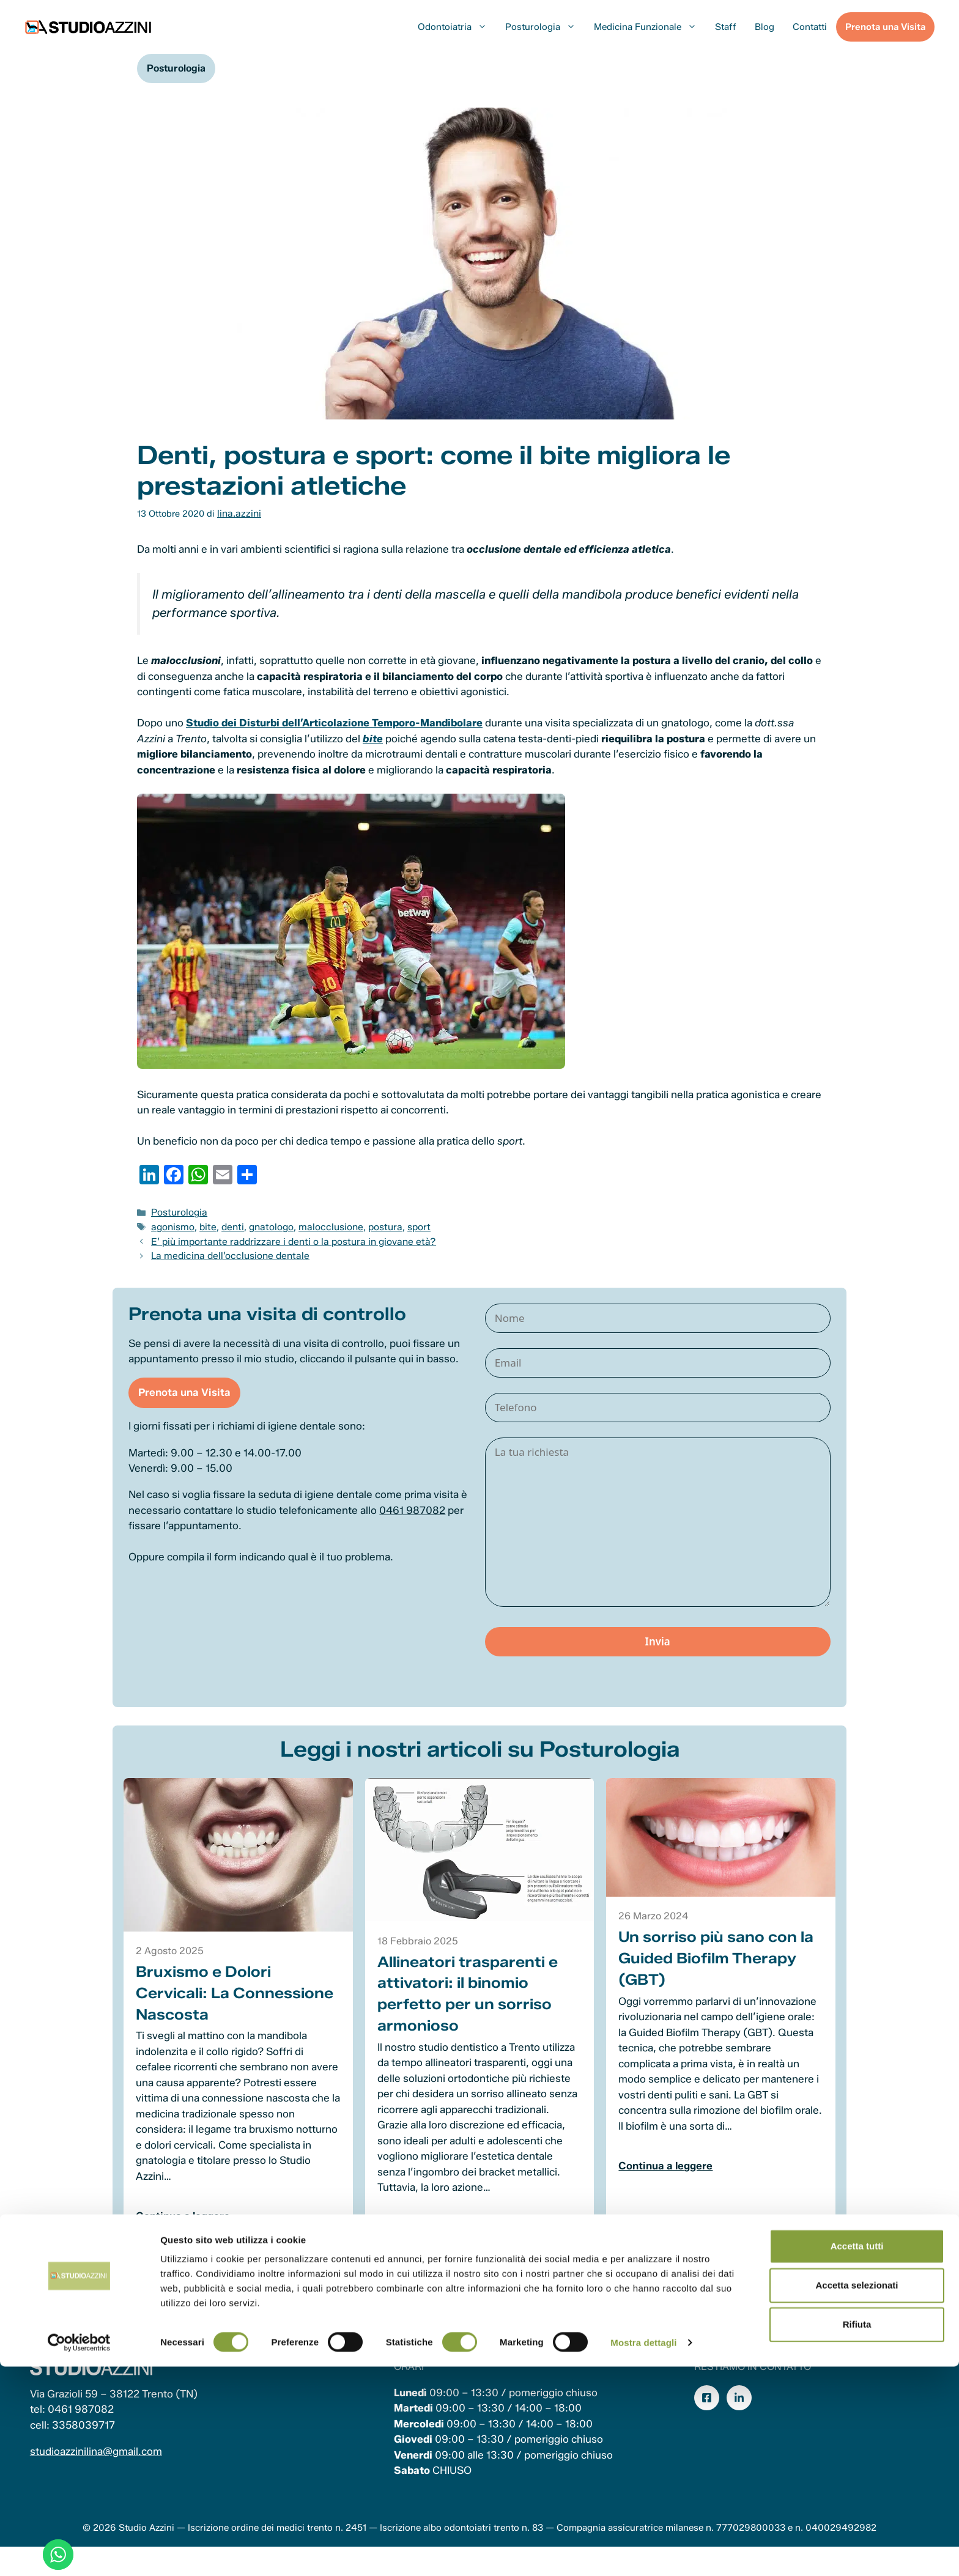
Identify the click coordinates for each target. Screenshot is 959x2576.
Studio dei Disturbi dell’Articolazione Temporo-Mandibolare (334, 721)
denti (228, 1223)
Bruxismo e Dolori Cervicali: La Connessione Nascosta (238, 2009)
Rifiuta (857, 2533)
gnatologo (264, 1223)
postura (369, 1223)
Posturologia (545, 27)
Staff (725, 26)
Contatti (810, 26)
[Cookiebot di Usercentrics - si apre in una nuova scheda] (79, 2552)
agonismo (171, 1223)
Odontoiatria (457, 27)
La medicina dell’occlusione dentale (224, 1249)
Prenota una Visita (885, 26)
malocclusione (319, 1223)
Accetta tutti (857, 2455)
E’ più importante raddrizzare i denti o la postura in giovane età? (283, 1236)
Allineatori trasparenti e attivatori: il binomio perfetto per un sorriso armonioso (469, 2009)
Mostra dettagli (643, 2552)
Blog (764, 26)
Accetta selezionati (856, 2494)
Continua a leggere (186, 2232)
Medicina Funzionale (650, 27)
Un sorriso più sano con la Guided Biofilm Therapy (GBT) (714, 1974)
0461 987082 (427, 1529)
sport (400, 1223)
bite (205, 1223)
